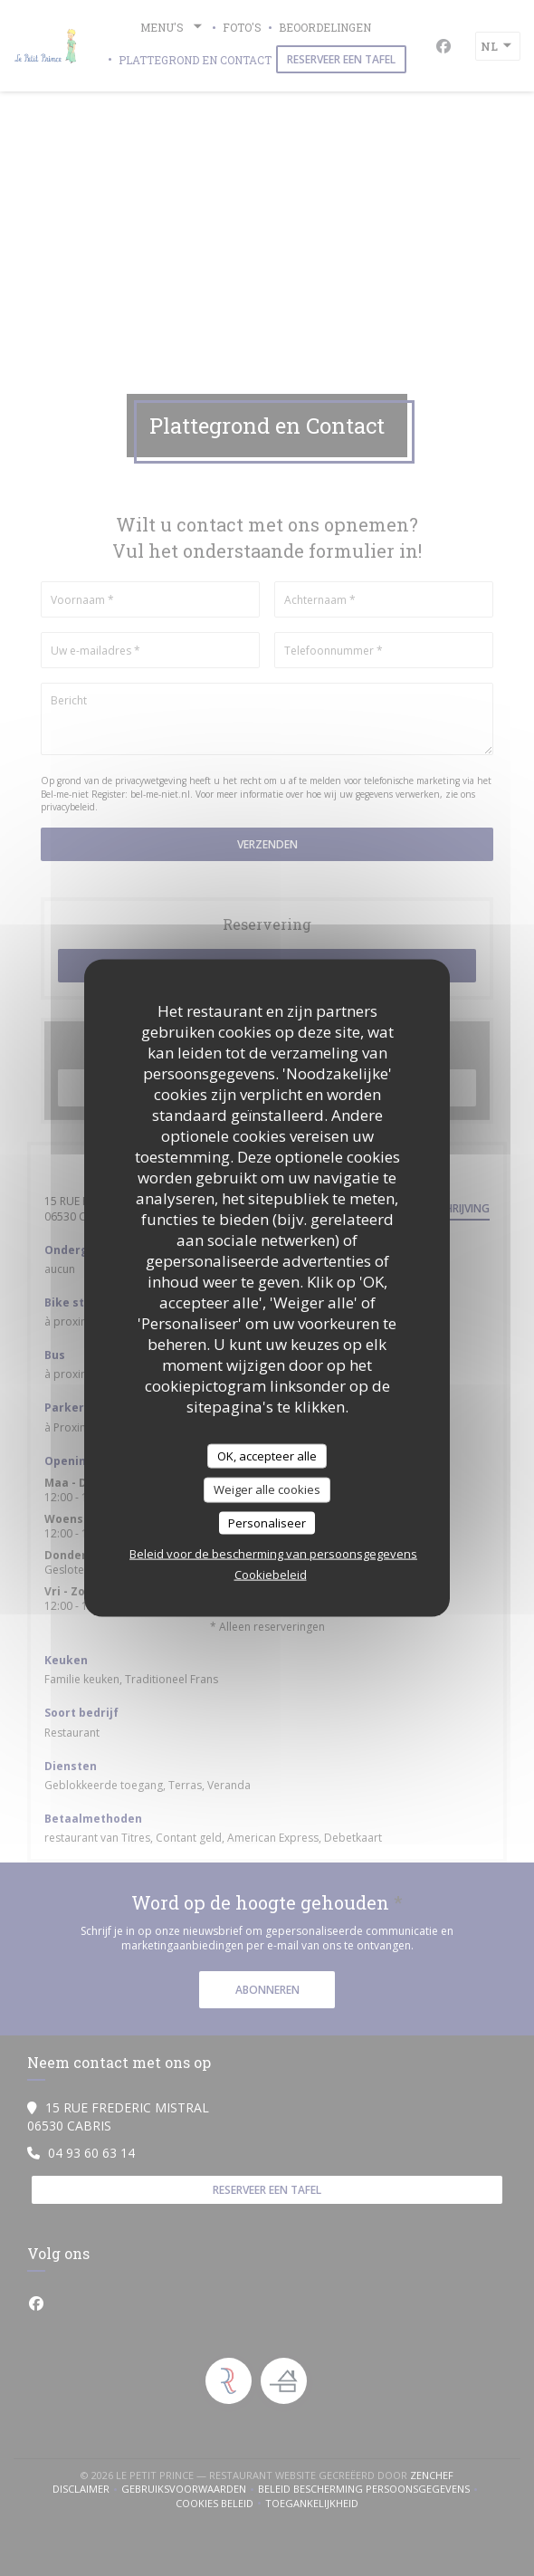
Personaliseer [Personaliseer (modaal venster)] (267, 1522)
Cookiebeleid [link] (270, 1574)
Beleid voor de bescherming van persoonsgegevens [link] (273, 1554)
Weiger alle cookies (267, 1489)
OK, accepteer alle (267, 1455)
